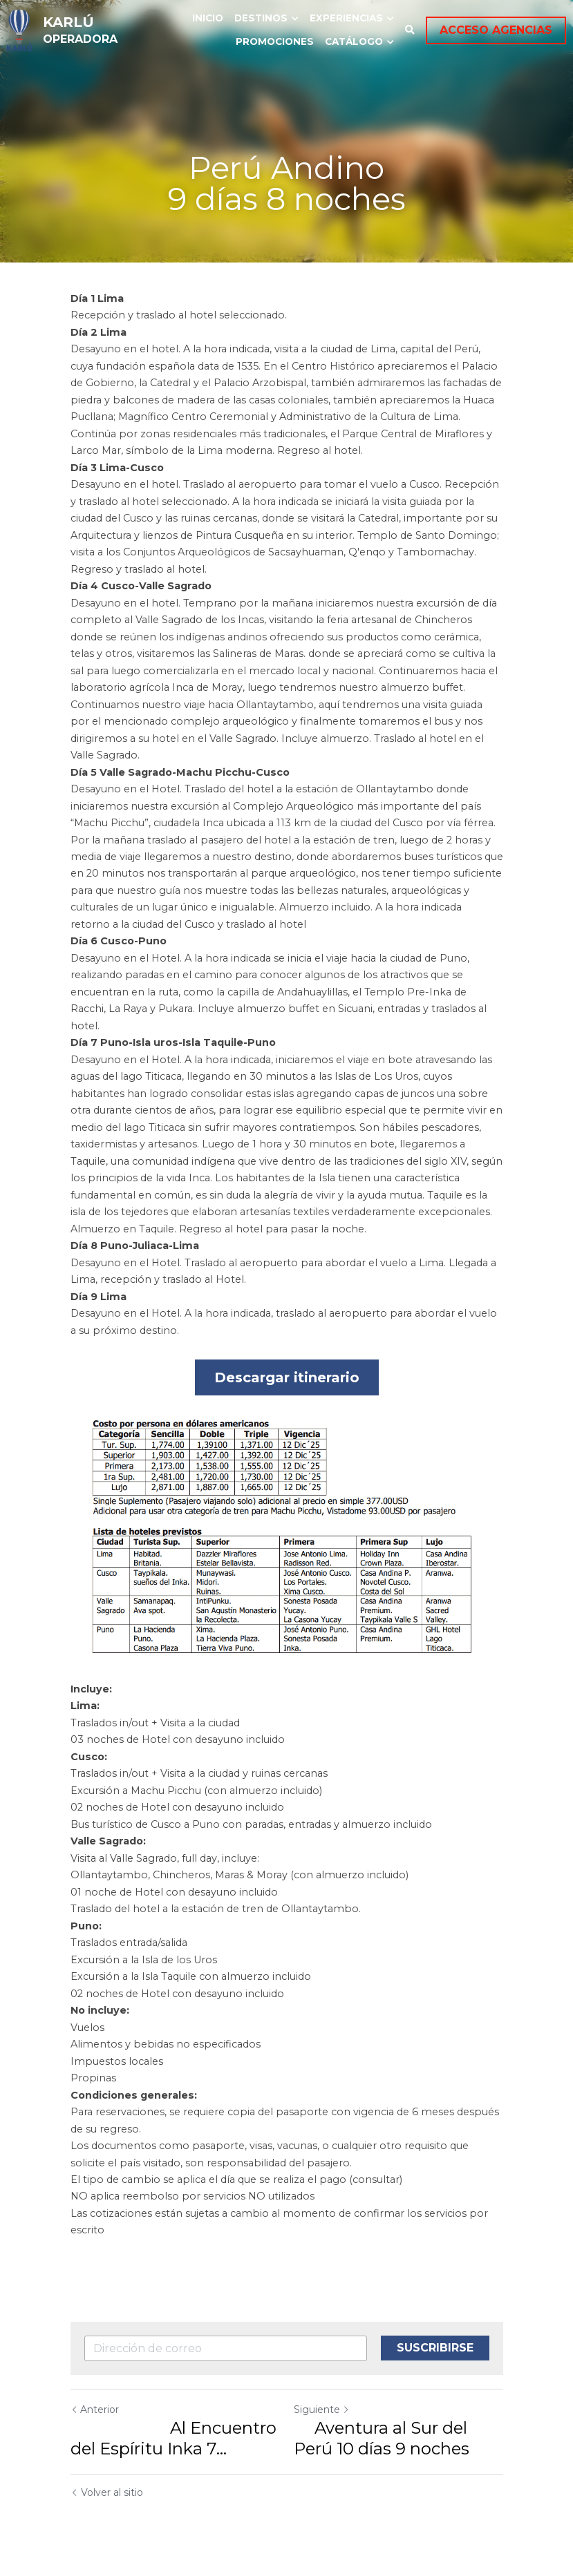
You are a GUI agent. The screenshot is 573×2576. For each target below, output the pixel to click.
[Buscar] (410, 30)
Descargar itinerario (286, 1377)
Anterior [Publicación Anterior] (95, 2409)
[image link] (19, 29)
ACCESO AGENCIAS (496, 30)
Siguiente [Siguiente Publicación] (322, 2409)
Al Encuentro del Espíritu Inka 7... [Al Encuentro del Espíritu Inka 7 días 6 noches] (173, 2438)
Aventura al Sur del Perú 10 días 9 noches (381, 2438)
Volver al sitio (107, 2492)
